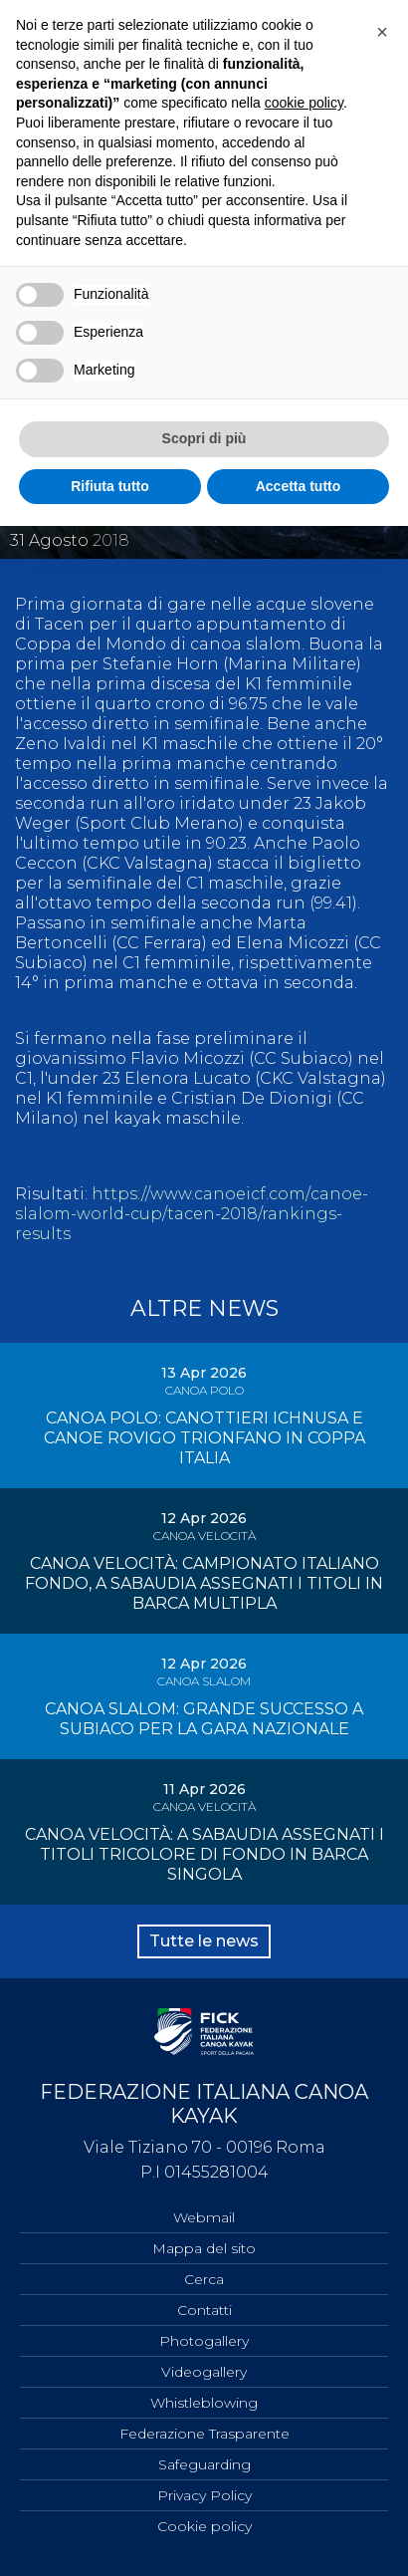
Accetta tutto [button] (298, 486)
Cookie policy (204, 2526)
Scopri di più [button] (204, 438)
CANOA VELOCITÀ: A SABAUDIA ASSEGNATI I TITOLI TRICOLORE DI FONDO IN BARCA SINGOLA (204, 1854)
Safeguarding (204, 2464)
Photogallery (204, 2341)
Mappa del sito (204, 2248)
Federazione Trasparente (204, 2434)
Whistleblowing (204, 2403)
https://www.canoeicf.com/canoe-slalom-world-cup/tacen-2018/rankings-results (191, 1213)
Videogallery (204, 2372)
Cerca (204, 2279)
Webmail (204, 2217)
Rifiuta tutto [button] (110, 486)
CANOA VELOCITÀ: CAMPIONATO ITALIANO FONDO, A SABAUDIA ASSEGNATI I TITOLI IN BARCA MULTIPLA (204, 1583)
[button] (382, 32)
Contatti (204, 2310)
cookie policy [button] (304, 103)
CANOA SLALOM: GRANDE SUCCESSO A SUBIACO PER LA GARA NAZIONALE (204, 1718)
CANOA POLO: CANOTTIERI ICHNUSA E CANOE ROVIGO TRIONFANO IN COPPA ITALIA (204, 1438)
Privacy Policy (204, 2495)
